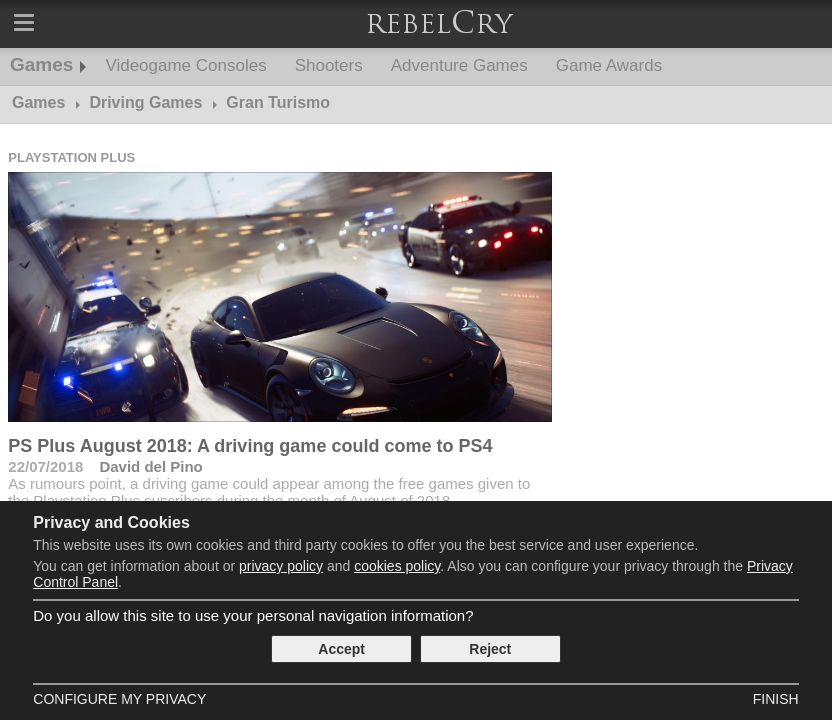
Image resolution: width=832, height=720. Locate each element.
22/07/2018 (45, 466)
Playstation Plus (71, 157)
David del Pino (150, 466)
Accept (341, 649)
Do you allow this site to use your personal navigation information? (253, 615)
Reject (490, 649)
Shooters (329, 65)
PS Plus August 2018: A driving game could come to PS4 (250, 446)
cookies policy (397, 566)
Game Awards (609, 65)
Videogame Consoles (185, 65)
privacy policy (281, 566)
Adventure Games (459, 65)
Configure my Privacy (119, 699)
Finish (776, 699)
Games (41, 64)
